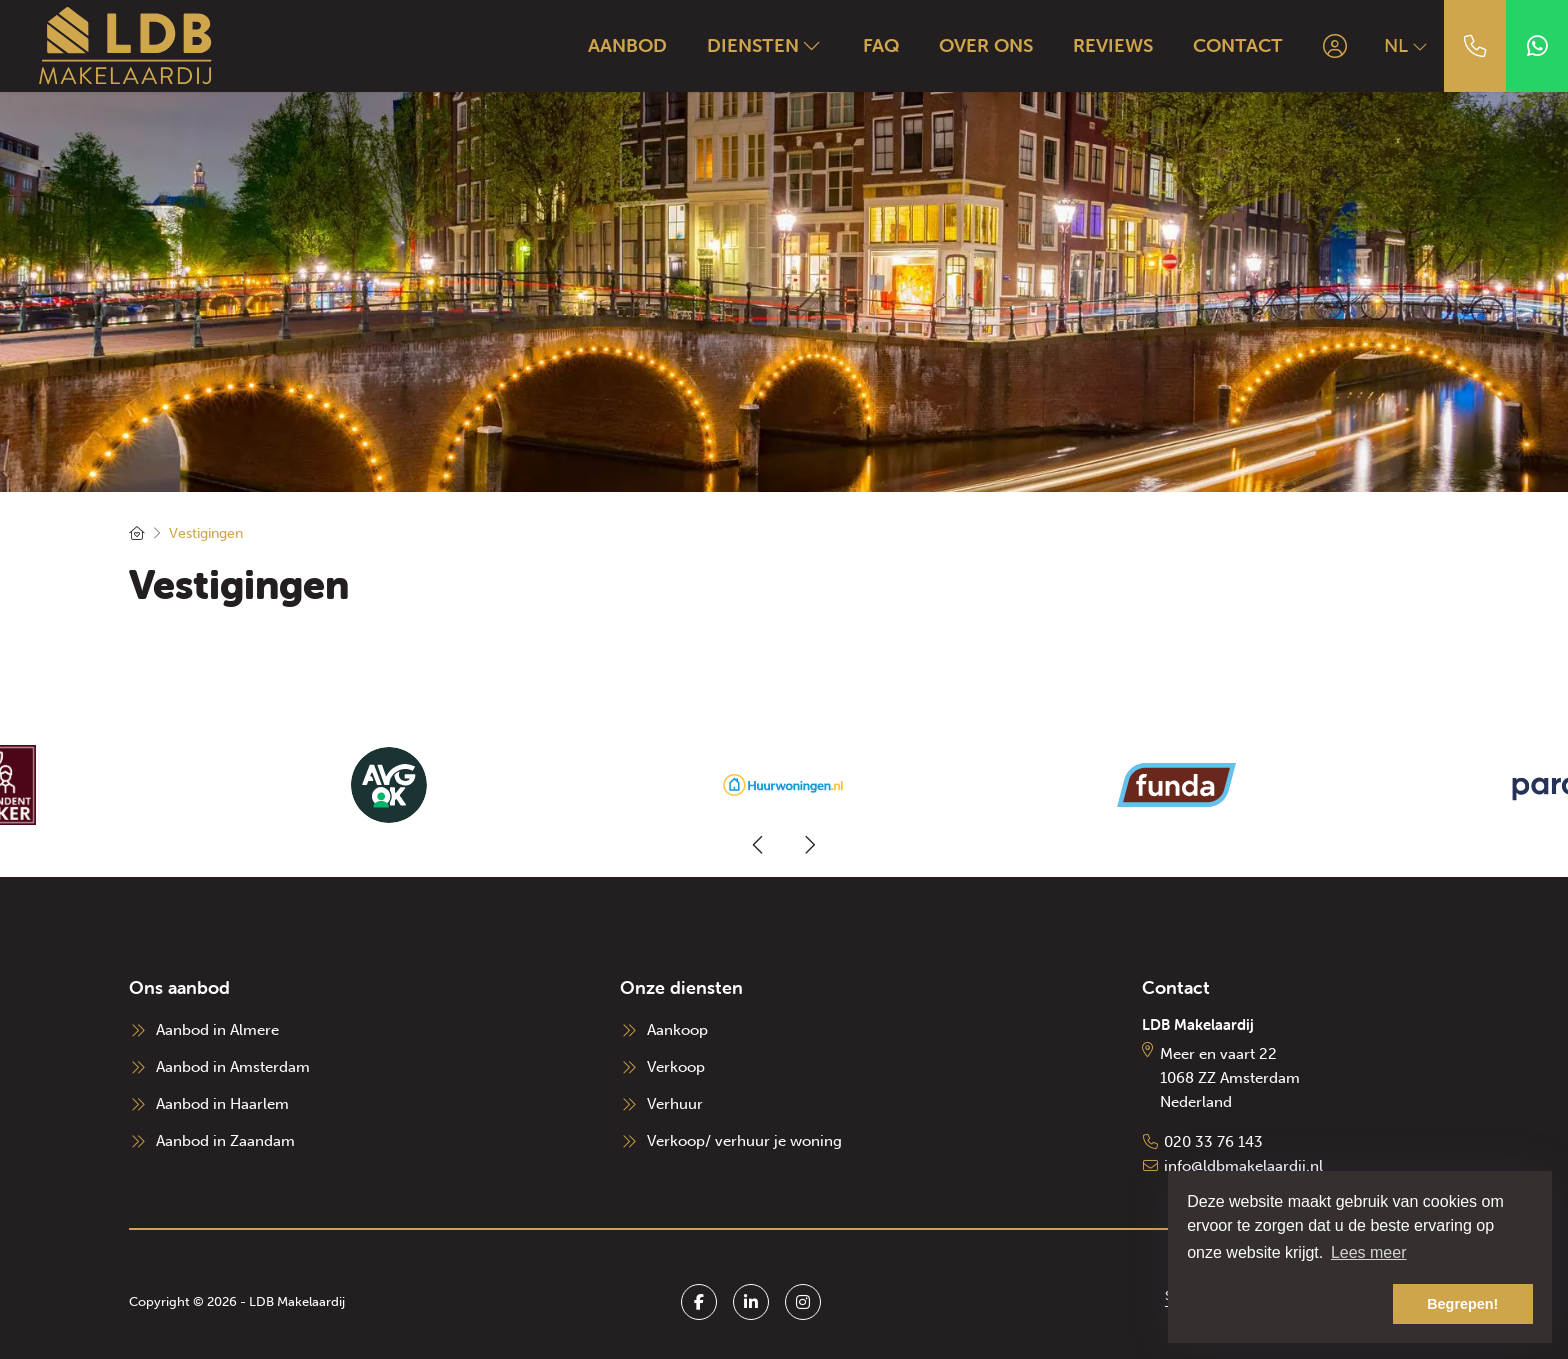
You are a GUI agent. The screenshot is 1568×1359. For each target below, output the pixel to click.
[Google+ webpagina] (803, 1302)
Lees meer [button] (1369, 1252)
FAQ (881, 45)
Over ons (986, 45)
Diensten (765, 45)
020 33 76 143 (1213, 1142)
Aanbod (627, 45)
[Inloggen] (1335, 46)
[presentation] (759, 845)
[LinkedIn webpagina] (751, 1302)
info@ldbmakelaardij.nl (1243, 1166)
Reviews (1113, 45)
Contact (1238, 45)
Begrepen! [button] (1462, 1304)
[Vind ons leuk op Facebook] (699, 1302)
